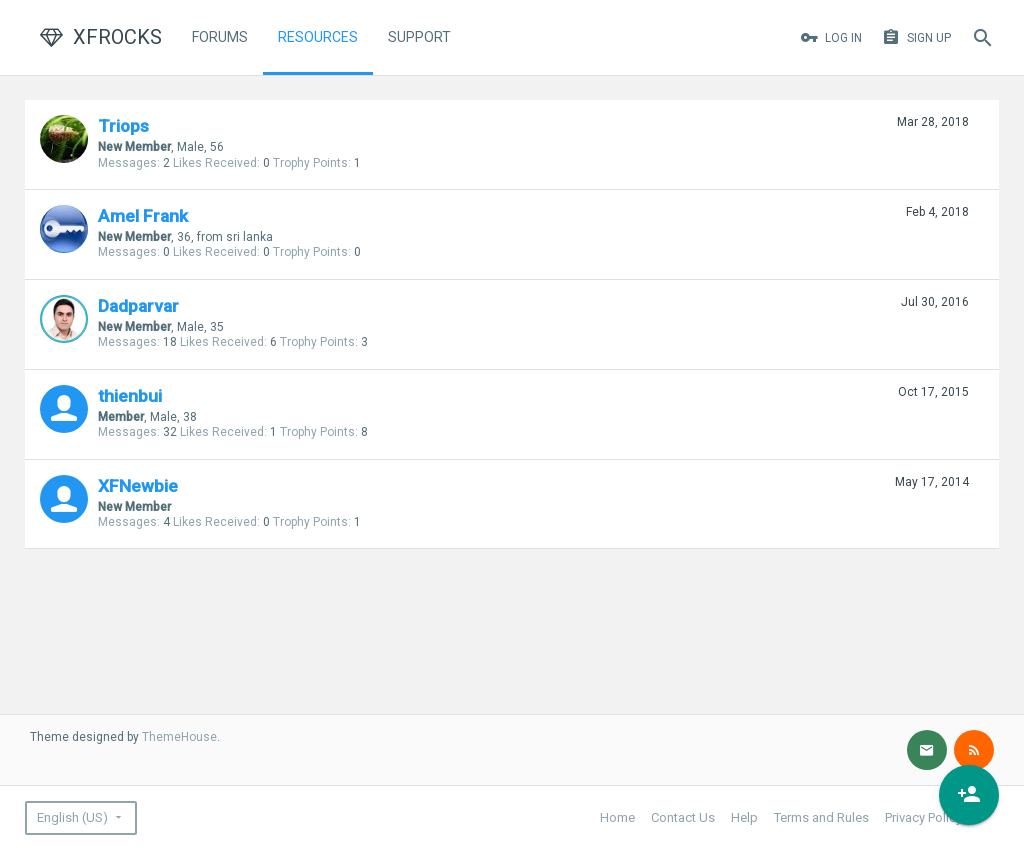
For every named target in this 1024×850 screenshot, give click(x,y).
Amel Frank (143, 216)
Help (744, 817)
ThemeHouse (179, 737)
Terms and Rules (821, 817)
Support (419, 37)
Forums (220, 37)
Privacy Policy (923, 817)
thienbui (130, 396)
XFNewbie (138, 486)
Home (617, 817)
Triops (123, 126)
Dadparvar (138, 306)
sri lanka (249, 237)
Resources (318, 37)
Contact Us (683, 817)
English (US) (72, 817)
